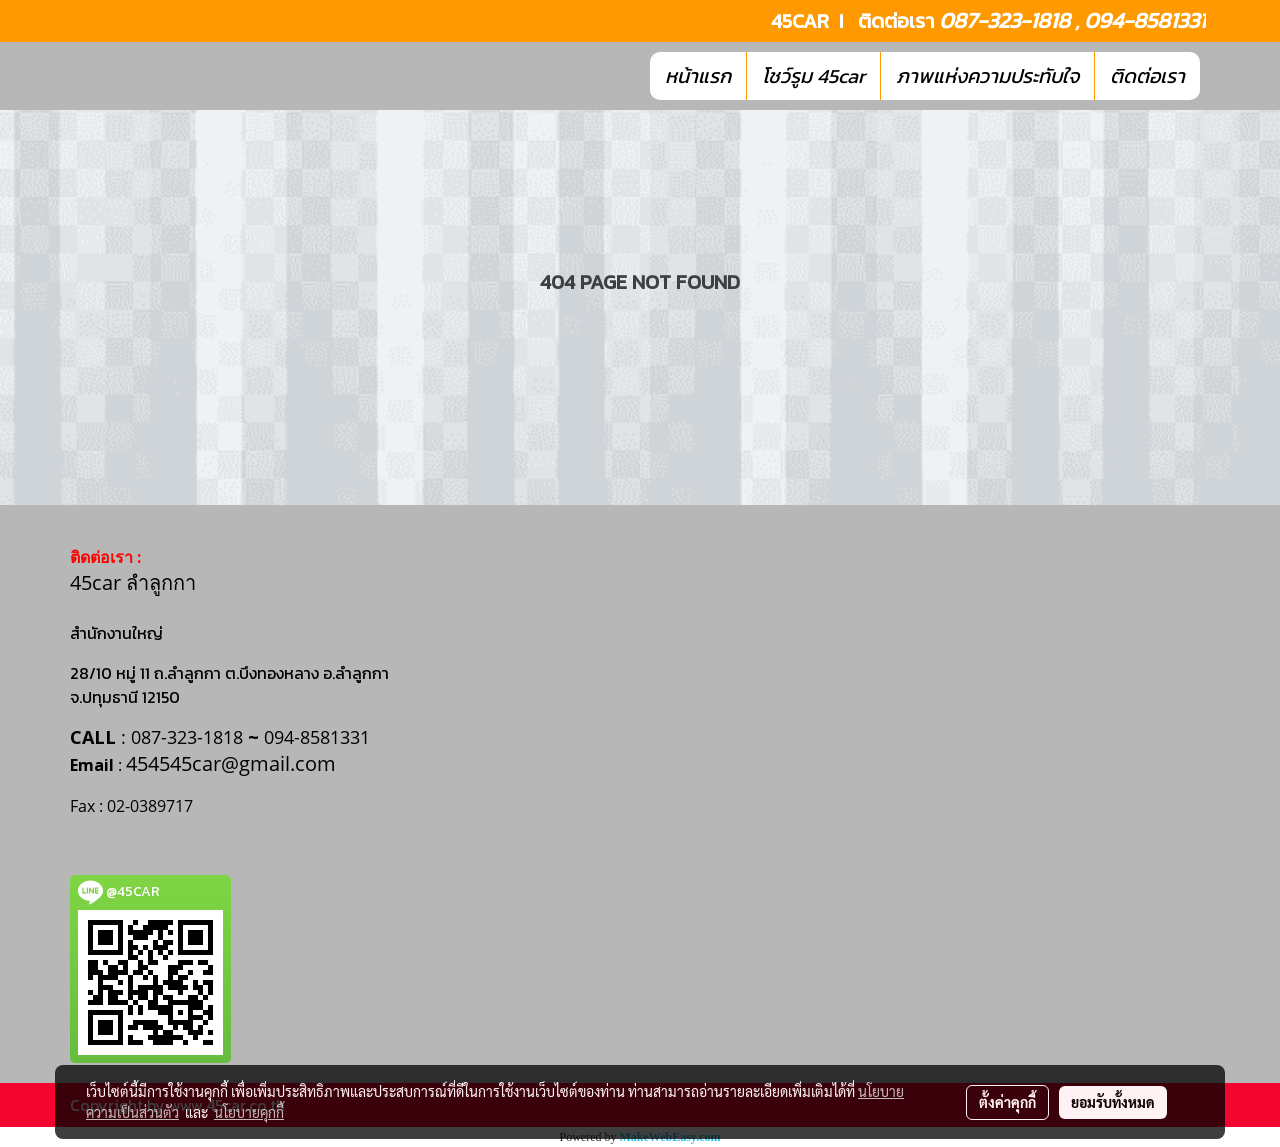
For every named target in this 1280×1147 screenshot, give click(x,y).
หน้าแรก (698, 76)
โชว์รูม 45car (813, 76)
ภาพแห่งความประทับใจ (987, 76)
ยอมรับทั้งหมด (1113, 1102)
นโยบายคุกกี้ (249, 1112)
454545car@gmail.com (231, 763)
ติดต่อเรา (1147, 76)
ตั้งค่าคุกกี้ (1007, 1102)
